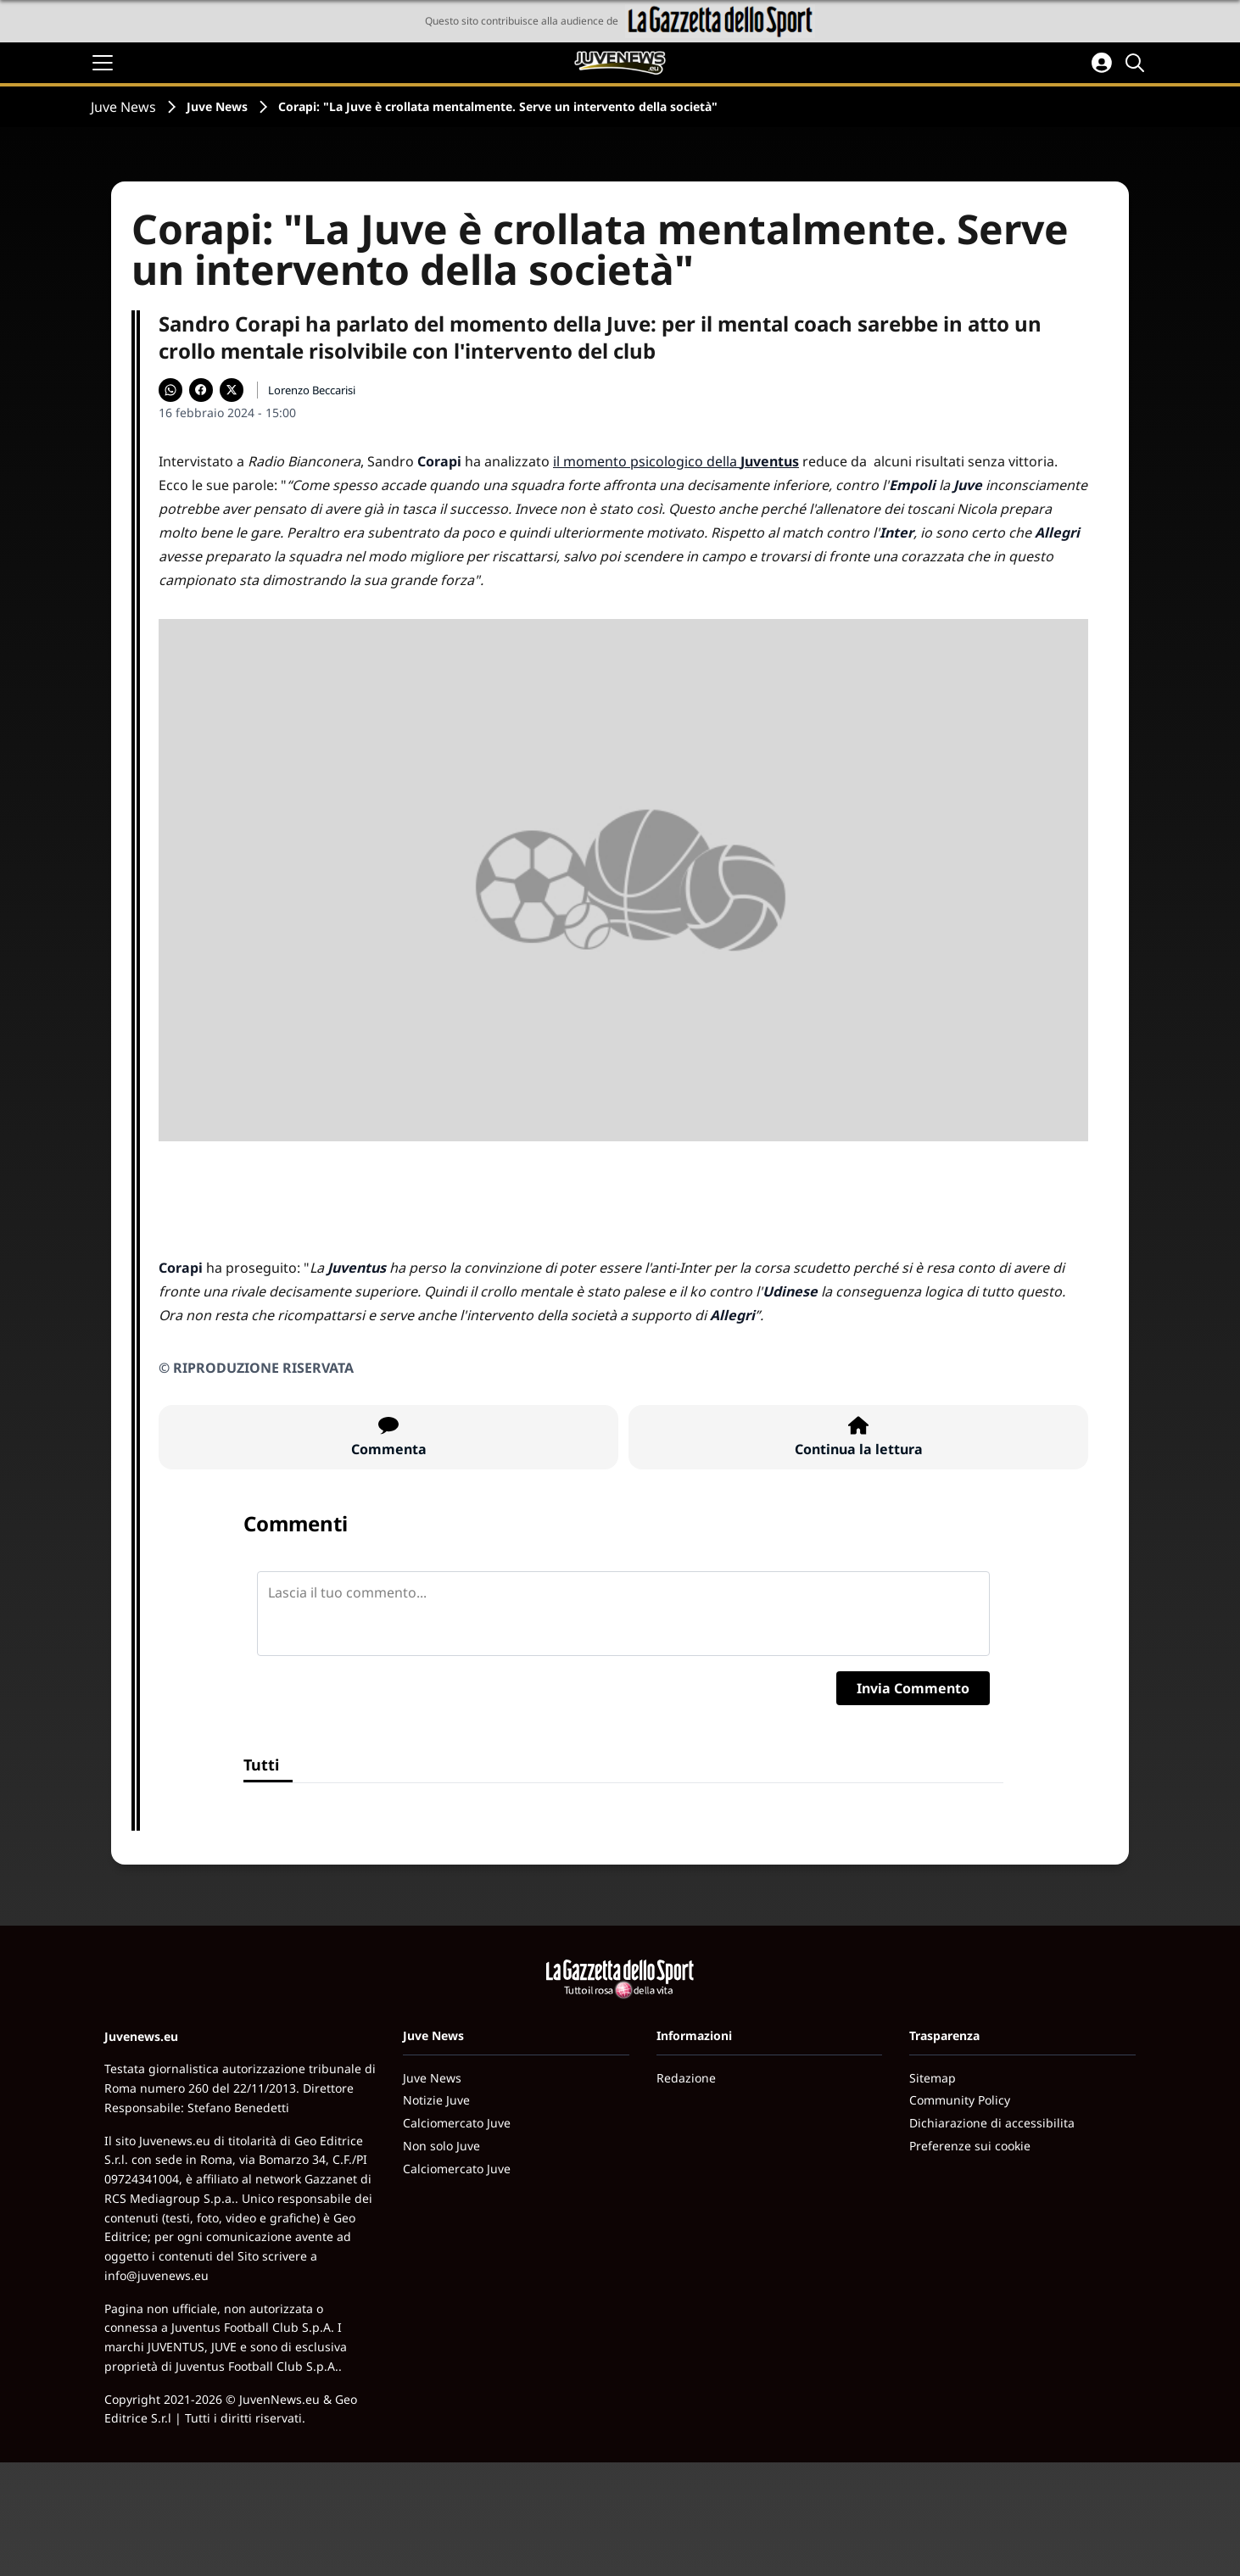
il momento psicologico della (676, 461)
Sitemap (932, 2078)
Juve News (123, 107)
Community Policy (959, 2100)
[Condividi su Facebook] (201, 390)
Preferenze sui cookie (970, 2146)
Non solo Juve (441, 2146)
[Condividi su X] (231, 390)
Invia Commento (913, 1688)
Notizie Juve (436, 2100)
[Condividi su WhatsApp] (170, 390)
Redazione (686, 2078)
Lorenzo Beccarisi (311, 390)
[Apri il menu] (103, 63)
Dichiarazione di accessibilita (992, 2123)
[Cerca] (1137, 63)
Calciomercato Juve (457, 2123)
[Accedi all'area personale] (1102, 63)
